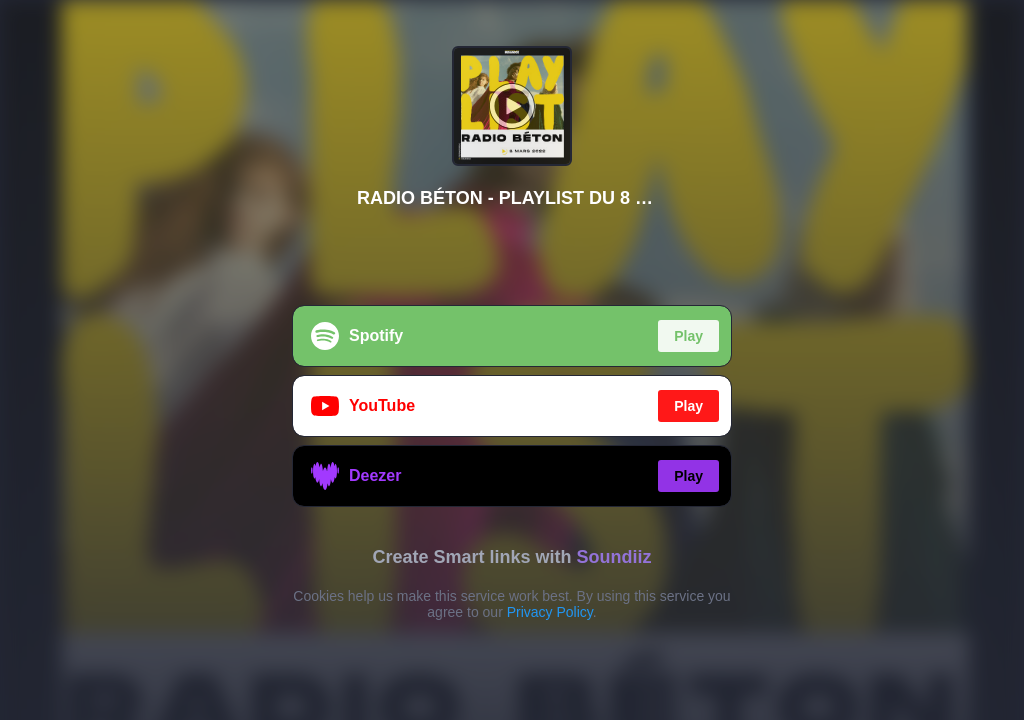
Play (688, 336)
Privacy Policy (550, 612)
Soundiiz (614, 557)
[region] (512, 360)
